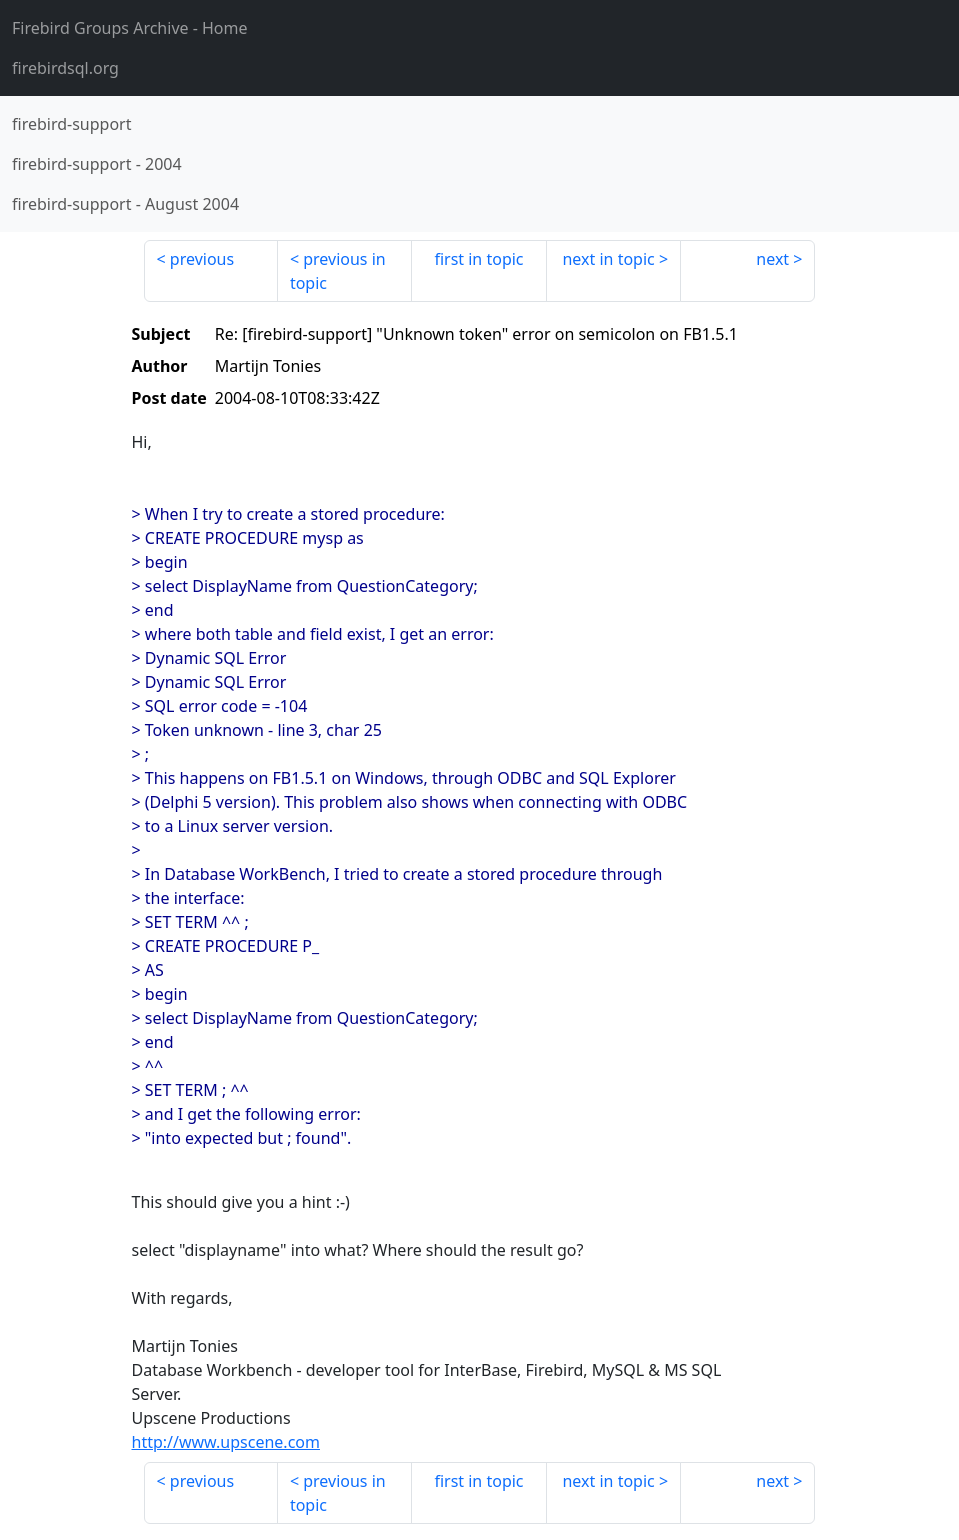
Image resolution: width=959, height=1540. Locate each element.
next (772, 259)
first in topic (478, 259)
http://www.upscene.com (226, 1442)
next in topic (608, 259)
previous (202, 259)
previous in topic (338, 271)
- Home (130, 28)
